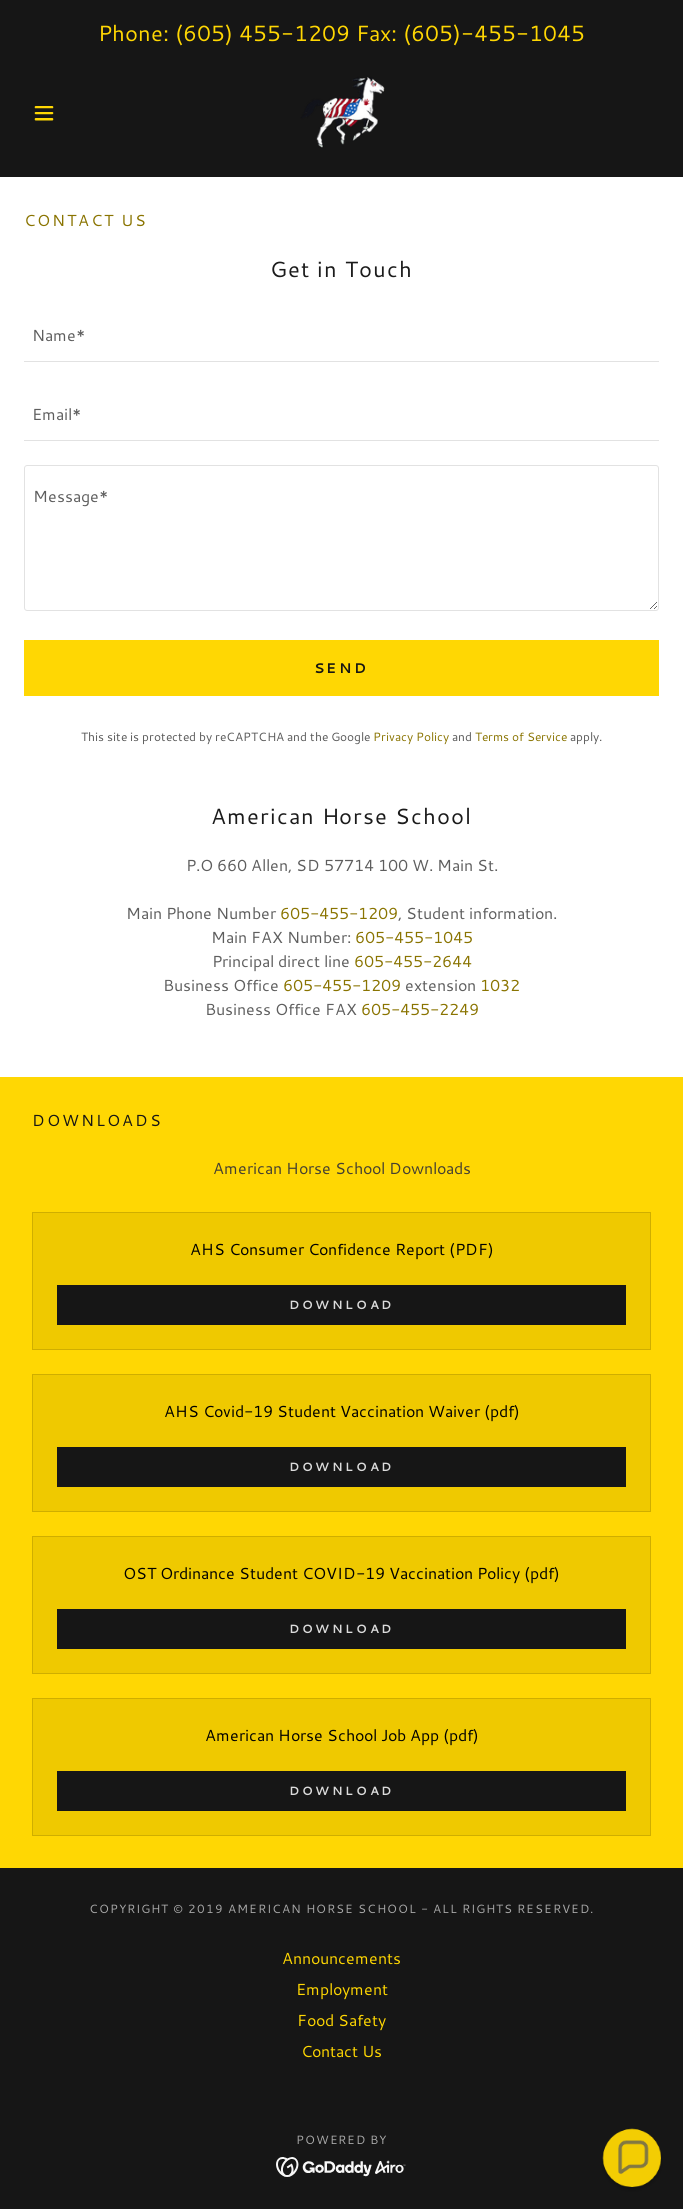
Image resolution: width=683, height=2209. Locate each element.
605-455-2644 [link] (413, 960)
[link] (342, 113)
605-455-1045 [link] (414, 936)
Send (342, 668)
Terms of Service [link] (521, 736)
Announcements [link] (341, 1957)
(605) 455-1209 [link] (262, 32)
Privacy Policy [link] (411, 736)
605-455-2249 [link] (420, 1008)
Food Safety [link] (341, 2019)
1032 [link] (500, 984)
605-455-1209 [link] (339, 912)
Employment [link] (342, 1988)
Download (341, 1304)
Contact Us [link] (341, 2050)
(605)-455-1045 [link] (494, 32)
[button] (71, 113)
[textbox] (341, 334)
